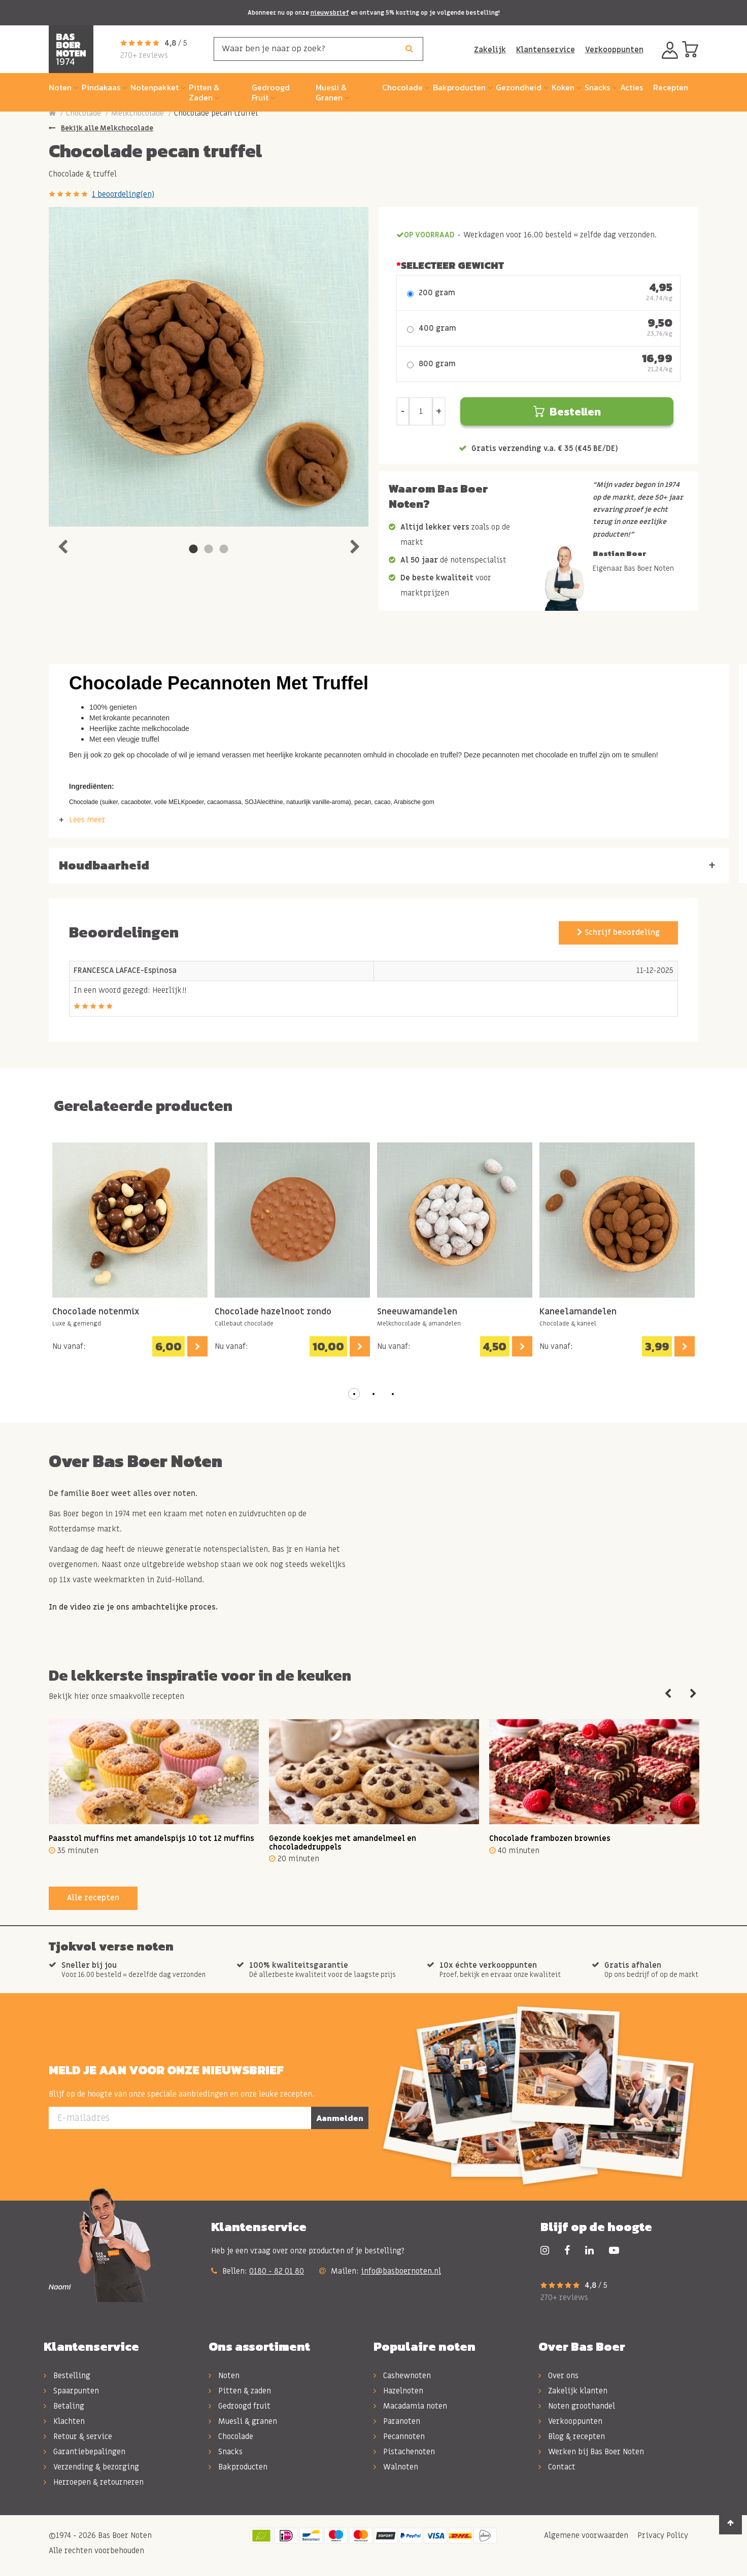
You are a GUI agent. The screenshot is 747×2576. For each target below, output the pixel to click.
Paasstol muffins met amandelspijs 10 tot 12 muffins (151, 1838)
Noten (224, 2376)
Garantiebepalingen (84, 2452)
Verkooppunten (614, 50)
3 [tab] (224, 549)
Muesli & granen (243, 2421)
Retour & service (78, 2436)
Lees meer (87, 820)
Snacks (226, 2452)
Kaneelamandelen (578, 1312)
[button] (354, 1394)
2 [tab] (208, 549)
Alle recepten (93, 1898)
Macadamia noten (410, 2406)
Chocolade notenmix (95, 1312)
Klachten (64, 2421)
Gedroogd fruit (239, 2406)
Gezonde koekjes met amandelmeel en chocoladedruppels (342, 1842)
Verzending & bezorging (91, 2467)
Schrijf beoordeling (618, 932)
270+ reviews (144, 55)
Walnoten (396, 2467)
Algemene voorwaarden (585, 2535)
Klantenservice (545, 50)
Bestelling (67, 2376)
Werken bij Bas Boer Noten (591, 2452)
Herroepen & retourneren (94, 2482)
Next (355, 544)
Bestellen (567, 411)
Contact (556, 2467)
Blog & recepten (571, 2436)
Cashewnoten (402, 2376)
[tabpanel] (208, 367)
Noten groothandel (576, 2406)
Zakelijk (490, 50)
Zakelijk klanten (572, 2391)
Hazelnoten (398, 2391)
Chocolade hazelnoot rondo (273, 1312)
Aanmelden (339, 2118)
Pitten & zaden (240, 2391)
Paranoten (397, 2421)
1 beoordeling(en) (123, 194)
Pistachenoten (404, 2452)
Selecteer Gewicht (452, 265)
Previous (62, 544)
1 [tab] (193, 549)
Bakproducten (238, 2467)
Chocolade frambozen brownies (549, 1838)
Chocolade (83, 113)
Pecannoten (399, 2436)
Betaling (64, 2406)
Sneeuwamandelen (417, 1312)
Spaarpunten (71, 2391)
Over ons (558, 2376)
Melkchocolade (137, 113)
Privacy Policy (661, 2535)
